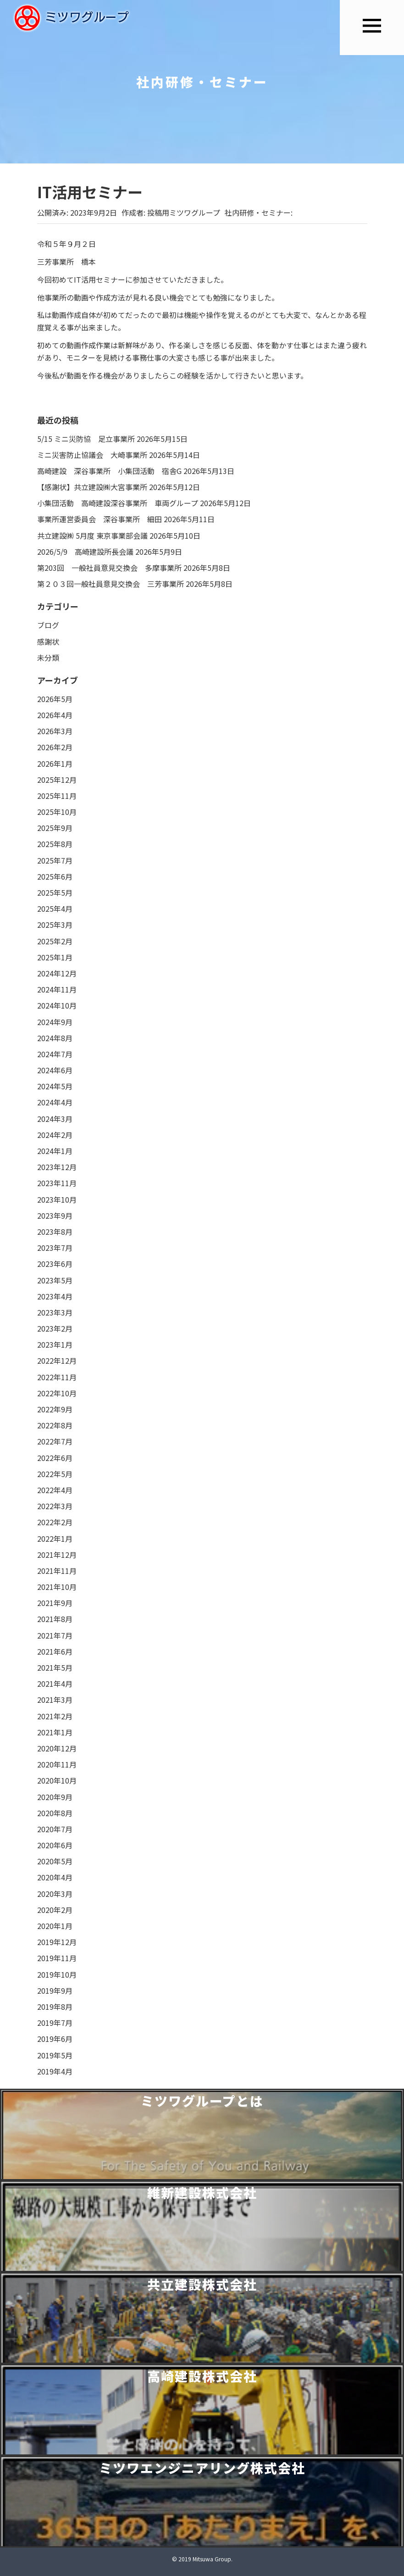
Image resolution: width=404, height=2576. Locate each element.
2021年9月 (54, 1602)
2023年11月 (57, 1182)
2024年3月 (54, 1118)
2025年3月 (54, 924)
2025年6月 (54, 876)
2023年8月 (54, 1231)
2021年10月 (57, 1586)
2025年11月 (57, 795)
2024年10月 (57, 1005)
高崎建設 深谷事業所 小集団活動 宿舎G (109, 470)
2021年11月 (57, 1570)
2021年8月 (54, 1618)
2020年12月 (57, 1748)
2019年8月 (54, 2006)
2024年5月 (54, 1086)
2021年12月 (57, 1554)
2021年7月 (54, 1635)
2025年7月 (54, 860)
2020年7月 (54, 1828)
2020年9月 (54, 1796)
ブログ (48, 624)
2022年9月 (54, 1409)
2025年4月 (54, 908)
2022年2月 (54, 1522)
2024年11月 (57, 989)
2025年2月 (54, 941)
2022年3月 (54, 1505)
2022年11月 (57, 1377)
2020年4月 (54, 1877)
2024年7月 (54, 1053)
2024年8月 (54, 1037)
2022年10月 (57, 1393)
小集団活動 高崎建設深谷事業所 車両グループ (117, 502)
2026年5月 (54, 698)
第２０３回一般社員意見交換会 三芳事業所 (110, 583)
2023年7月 (54, 1247)
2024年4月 (54, 1102)
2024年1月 (54, 1150)
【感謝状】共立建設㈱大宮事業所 (92, 486)
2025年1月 (54, 957)
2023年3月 (54, 1312)
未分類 (48, 657)
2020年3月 (54, 1893)
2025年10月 (57, 811)
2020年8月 (54, 1812)
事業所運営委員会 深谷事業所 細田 (99, 518)
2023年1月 (54, 1344)
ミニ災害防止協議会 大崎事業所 (92, 454)
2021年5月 (54, 1667)
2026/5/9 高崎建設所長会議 (85, 551)
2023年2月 (54, 1328)
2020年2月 (54, 1909)
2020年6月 (54, 1845)
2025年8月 (54, 843)
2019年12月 (57, 1941)
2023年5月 (54, 1280)
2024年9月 (54, 1021)
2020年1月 (54, 1925)
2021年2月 (54, 1716)
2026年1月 (54, 763)
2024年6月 (54, 1070)
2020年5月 (54, 1861)
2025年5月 (54, 892)
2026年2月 (54, 747)
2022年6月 (54, 1457)
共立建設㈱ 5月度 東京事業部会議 (92, 535)
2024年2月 (54, 1134)
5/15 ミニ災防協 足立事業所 (86, 438)
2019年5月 (54, 2055)
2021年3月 (54, 1699)
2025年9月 (54, 827)
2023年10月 (57, 1199)
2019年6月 (54, 2038)
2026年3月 (54, 730)
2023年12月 (57, 1166)
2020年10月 (57, 1780)
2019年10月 (57, 1974)
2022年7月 (54, 1441)
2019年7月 (54, 2022)
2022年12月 (57, 1360)
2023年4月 (54, 1296)
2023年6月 (54, 1263)
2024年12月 (57, 973)
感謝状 (48, 641)
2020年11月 (57, 1764)
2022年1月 (54, 1538)
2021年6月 (54, 1651)
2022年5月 (54, 1473)
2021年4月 (54, 1683)
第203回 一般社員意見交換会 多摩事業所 (109, 567)
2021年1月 (54, 1732)
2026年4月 (54, 714)
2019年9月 (54, 1990)
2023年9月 (54, 1215)
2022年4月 (54, 1489)
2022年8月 (54, 1425)
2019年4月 (54, 2071)
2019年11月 (57, 1957)
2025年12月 (57, 779)
